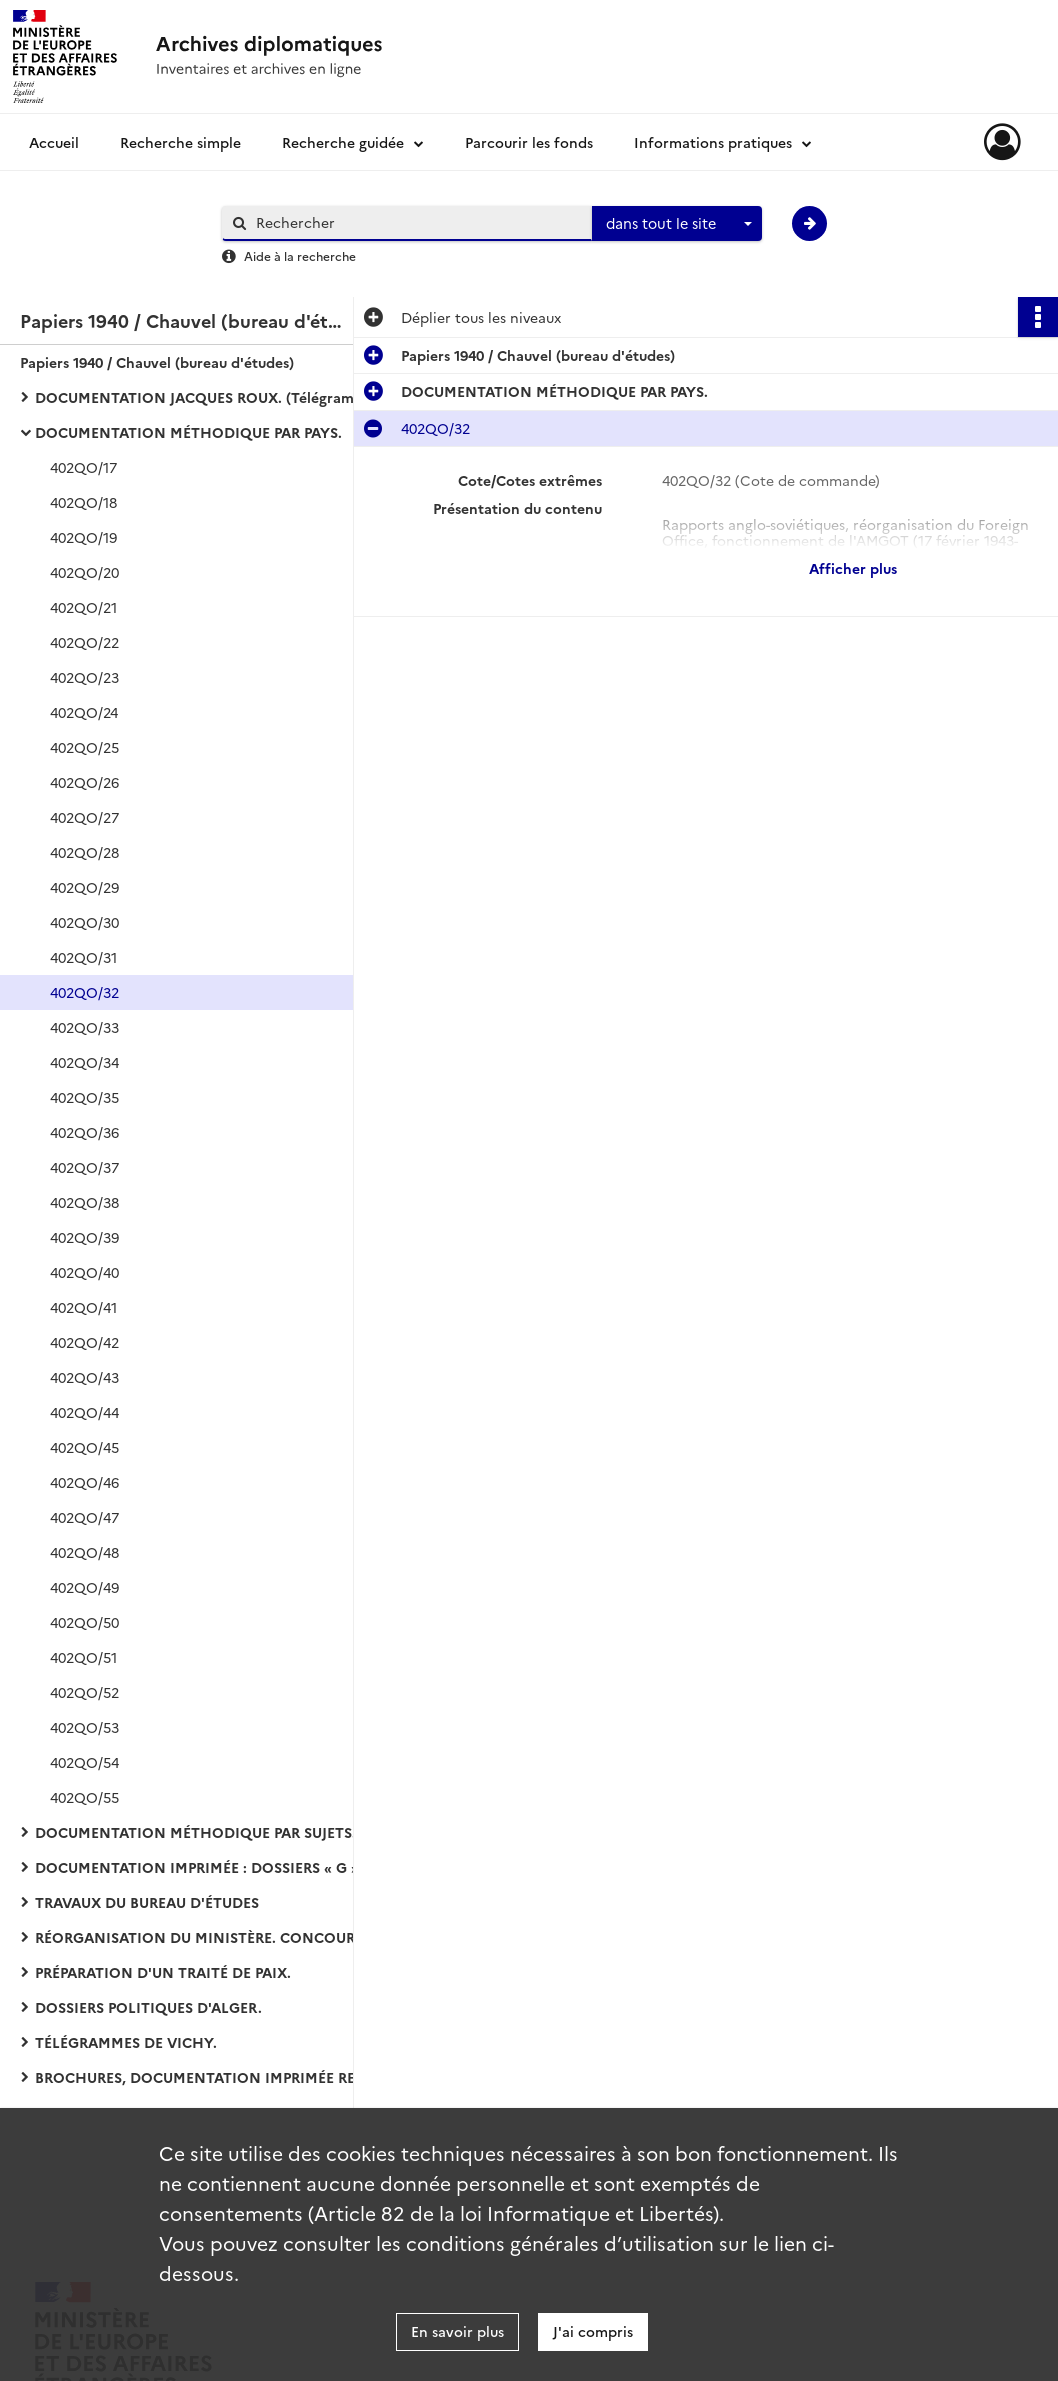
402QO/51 (83, 1657)
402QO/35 (84, 1097)
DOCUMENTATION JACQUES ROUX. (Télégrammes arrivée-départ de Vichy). (235, 397)
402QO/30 (84, 922)
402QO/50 (84, 1622)
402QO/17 (83, 467)
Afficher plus (853, 568)
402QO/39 (84, 1237)
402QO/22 (84, 642)
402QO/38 (84, 1202)
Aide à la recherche (300, 255)
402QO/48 (84, 1552)
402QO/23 (84, 677)
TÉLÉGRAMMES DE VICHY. (126, 2042)
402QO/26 (84, 782)
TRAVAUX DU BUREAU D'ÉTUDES (147, 1902)
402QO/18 (83, 502)
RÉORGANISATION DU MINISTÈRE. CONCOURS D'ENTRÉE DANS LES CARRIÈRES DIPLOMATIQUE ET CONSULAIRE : (235, 1937)
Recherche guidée (343, 142)
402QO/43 (84, 1377)
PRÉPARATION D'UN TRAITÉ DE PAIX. (163, 1972)
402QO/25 (84, 747)
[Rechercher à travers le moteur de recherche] (417, 222)
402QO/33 (84, 1027)
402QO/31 (83, 957)
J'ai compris (593, 2331)
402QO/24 (84, 712)
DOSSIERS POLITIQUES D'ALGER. (148, 2007)
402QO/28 (84, 852)
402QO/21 (83, 607)
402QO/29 (84, 887)
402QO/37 (84, 1167)
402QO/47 (84, 1517)
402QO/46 (84, 1482)
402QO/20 (84, 572)
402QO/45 (84, 1447)
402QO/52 (84, 1692)
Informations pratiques (713, 142)
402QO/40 (84, 1272)
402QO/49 (84, 1587)
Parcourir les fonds (529, 142)
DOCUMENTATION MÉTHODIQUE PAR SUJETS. (195, 1832)
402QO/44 (84, 1412)
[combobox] (677, 224)
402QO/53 (84, 1727)
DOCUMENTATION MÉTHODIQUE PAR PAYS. (188, 432)
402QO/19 (83, 537)
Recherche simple (180, 142)
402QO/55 (84, 1797)
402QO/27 (84, 817)
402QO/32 (84, 992)
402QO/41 (83, 1307)
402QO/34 (84, 1062)
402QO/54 (84, 1762)
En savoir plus (457, 2331)
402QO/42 (84, 1342)
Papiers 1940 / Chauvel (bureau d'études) (157, 362)
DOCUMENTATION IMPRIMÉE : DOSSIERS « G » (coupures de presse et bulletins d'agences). (235, 1867)
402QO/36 (84, 1132)
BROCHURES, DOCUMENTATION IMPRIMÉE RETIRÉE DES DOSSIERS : (235, 2077)
